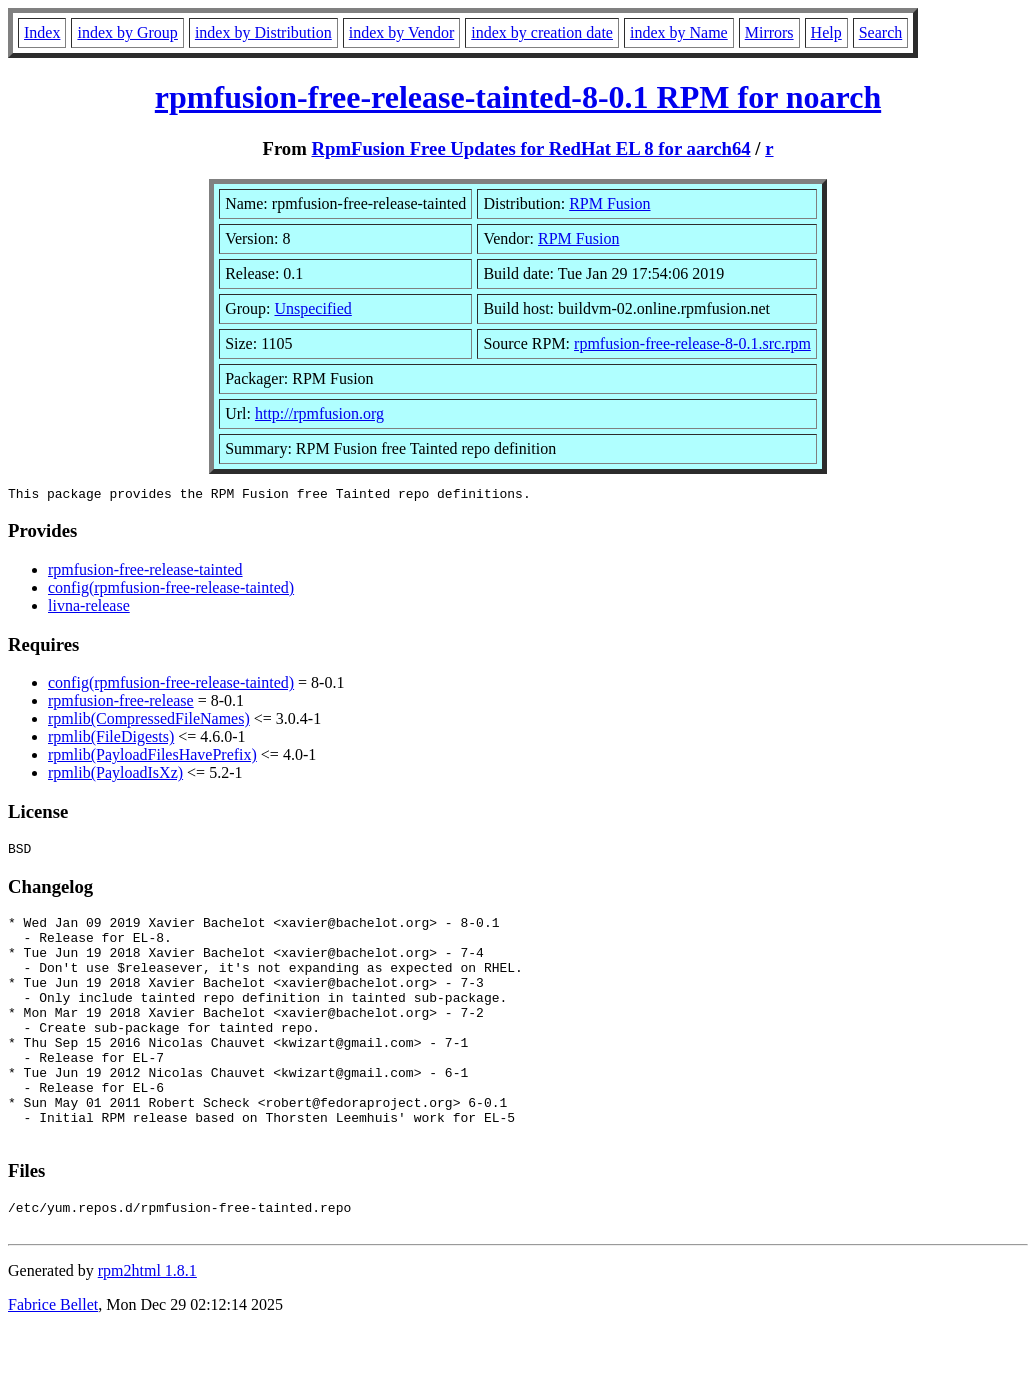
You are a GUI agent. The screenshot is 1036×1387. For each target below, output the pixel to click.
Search (881, 32)
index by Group (127, 32)
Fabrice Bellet (53, 1361)
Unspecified (312, 308)
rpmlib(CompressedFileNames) (149, 721)
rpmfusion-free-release (121, 703)
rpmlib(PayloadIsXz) (115, 775)
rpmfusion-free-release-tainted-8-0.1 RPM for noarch (518, 97)
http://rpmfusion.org (319, 413)
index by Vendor (401, 32)
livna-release (89, 608)
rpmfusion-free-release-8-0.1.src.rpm (692, 343)
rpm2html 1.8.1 (147, 1327)
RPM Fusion (609, 203)
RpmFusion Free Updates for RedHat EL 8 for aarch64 (530, 148)
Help (826, 32)
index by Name (679, 32)
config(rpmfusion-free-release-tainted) (171, 590)
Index (42, 32)
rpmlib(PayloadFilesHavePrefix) (152, 757)
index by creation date (542, 32)
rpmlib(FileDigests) (111, 739)
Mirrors (769, 32)
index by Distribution (263, 32)
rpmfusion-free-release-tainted (145, 572)
